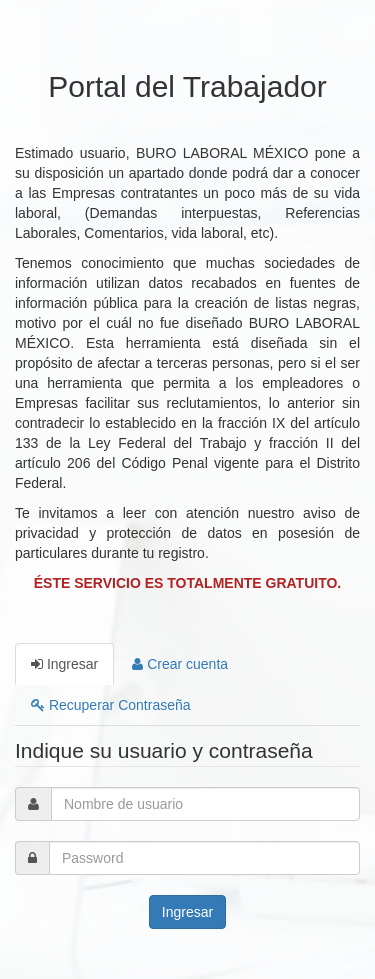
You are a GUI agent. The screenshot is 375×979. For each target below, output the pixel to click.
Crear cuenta (180, 664)
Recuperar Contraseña (111, 705)
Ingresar (64, 664)
